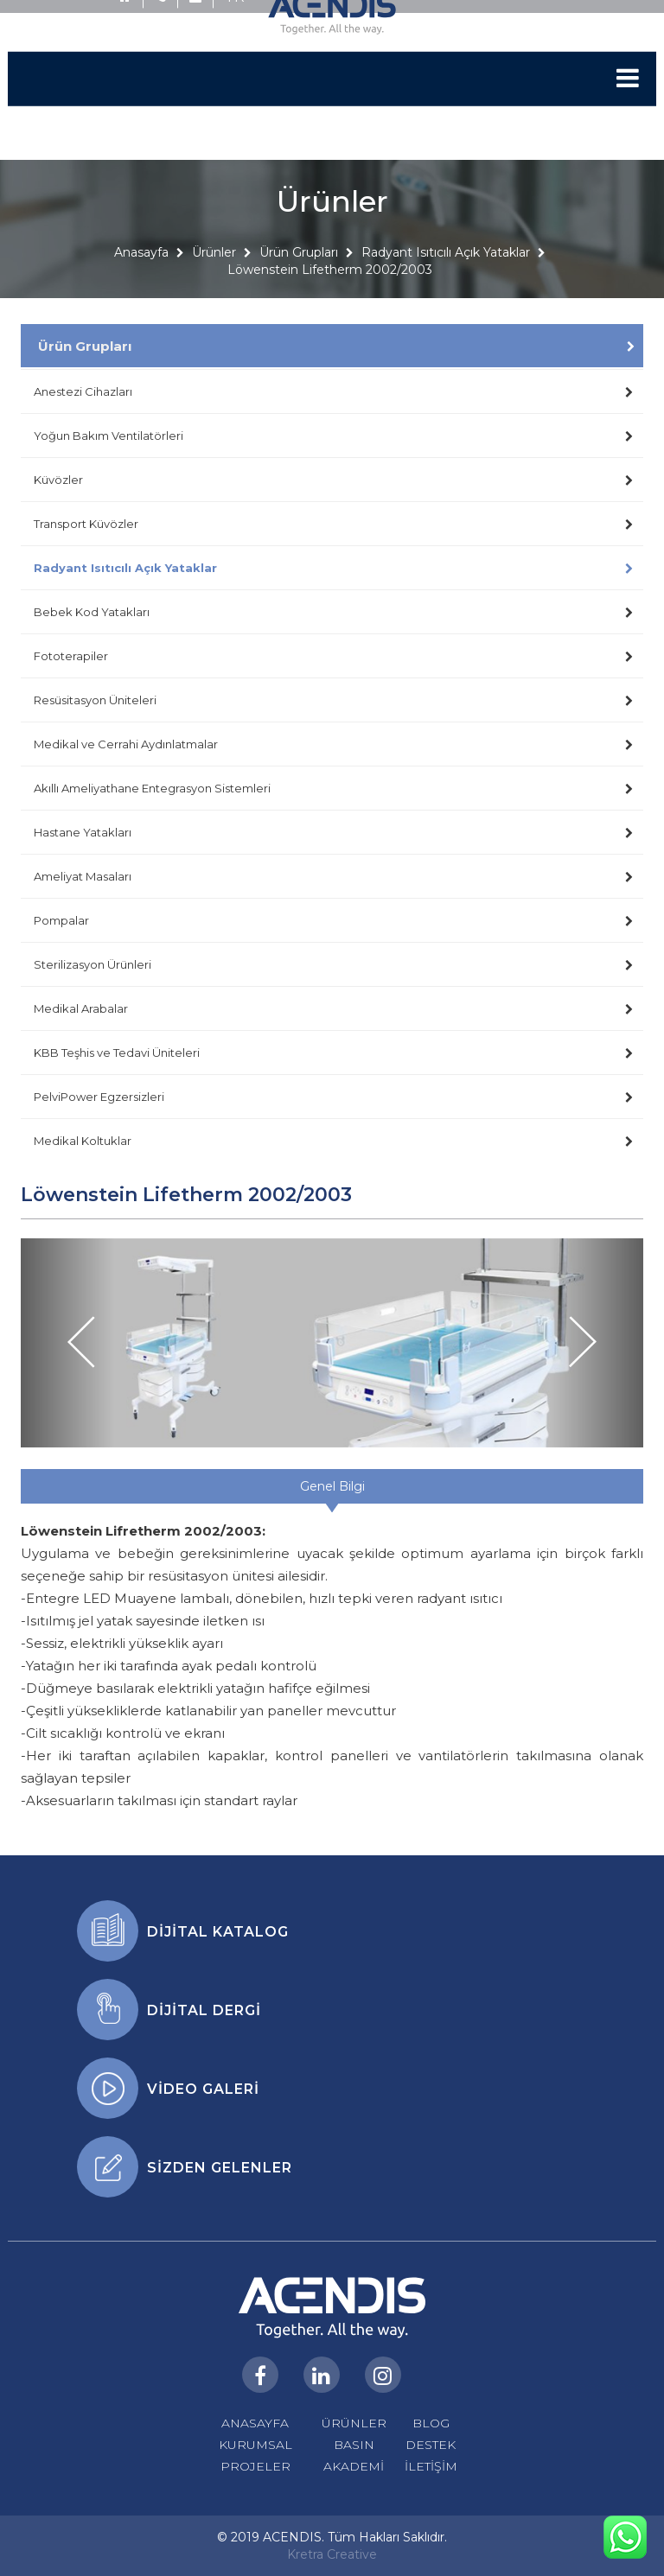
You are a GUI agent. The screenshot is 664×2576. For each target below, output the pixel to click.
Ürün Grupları (298, 278)
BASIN (354, 2444)
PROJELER (255, 2466)
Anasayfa (141, 278)
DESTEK (430, 2444)
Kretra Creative (332, 2554)
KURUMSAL (255, 2444)
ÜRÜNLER (354, 2423)
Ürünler (214, 278)
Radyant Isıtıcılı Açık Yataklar (445, 278)
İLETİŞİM (431, 2466)
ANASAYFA (255, 2423)
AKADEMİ (353, 2466)
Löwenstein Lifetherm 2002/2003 (329, 295)
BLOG (431, 2423)
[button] (67, 1342)
